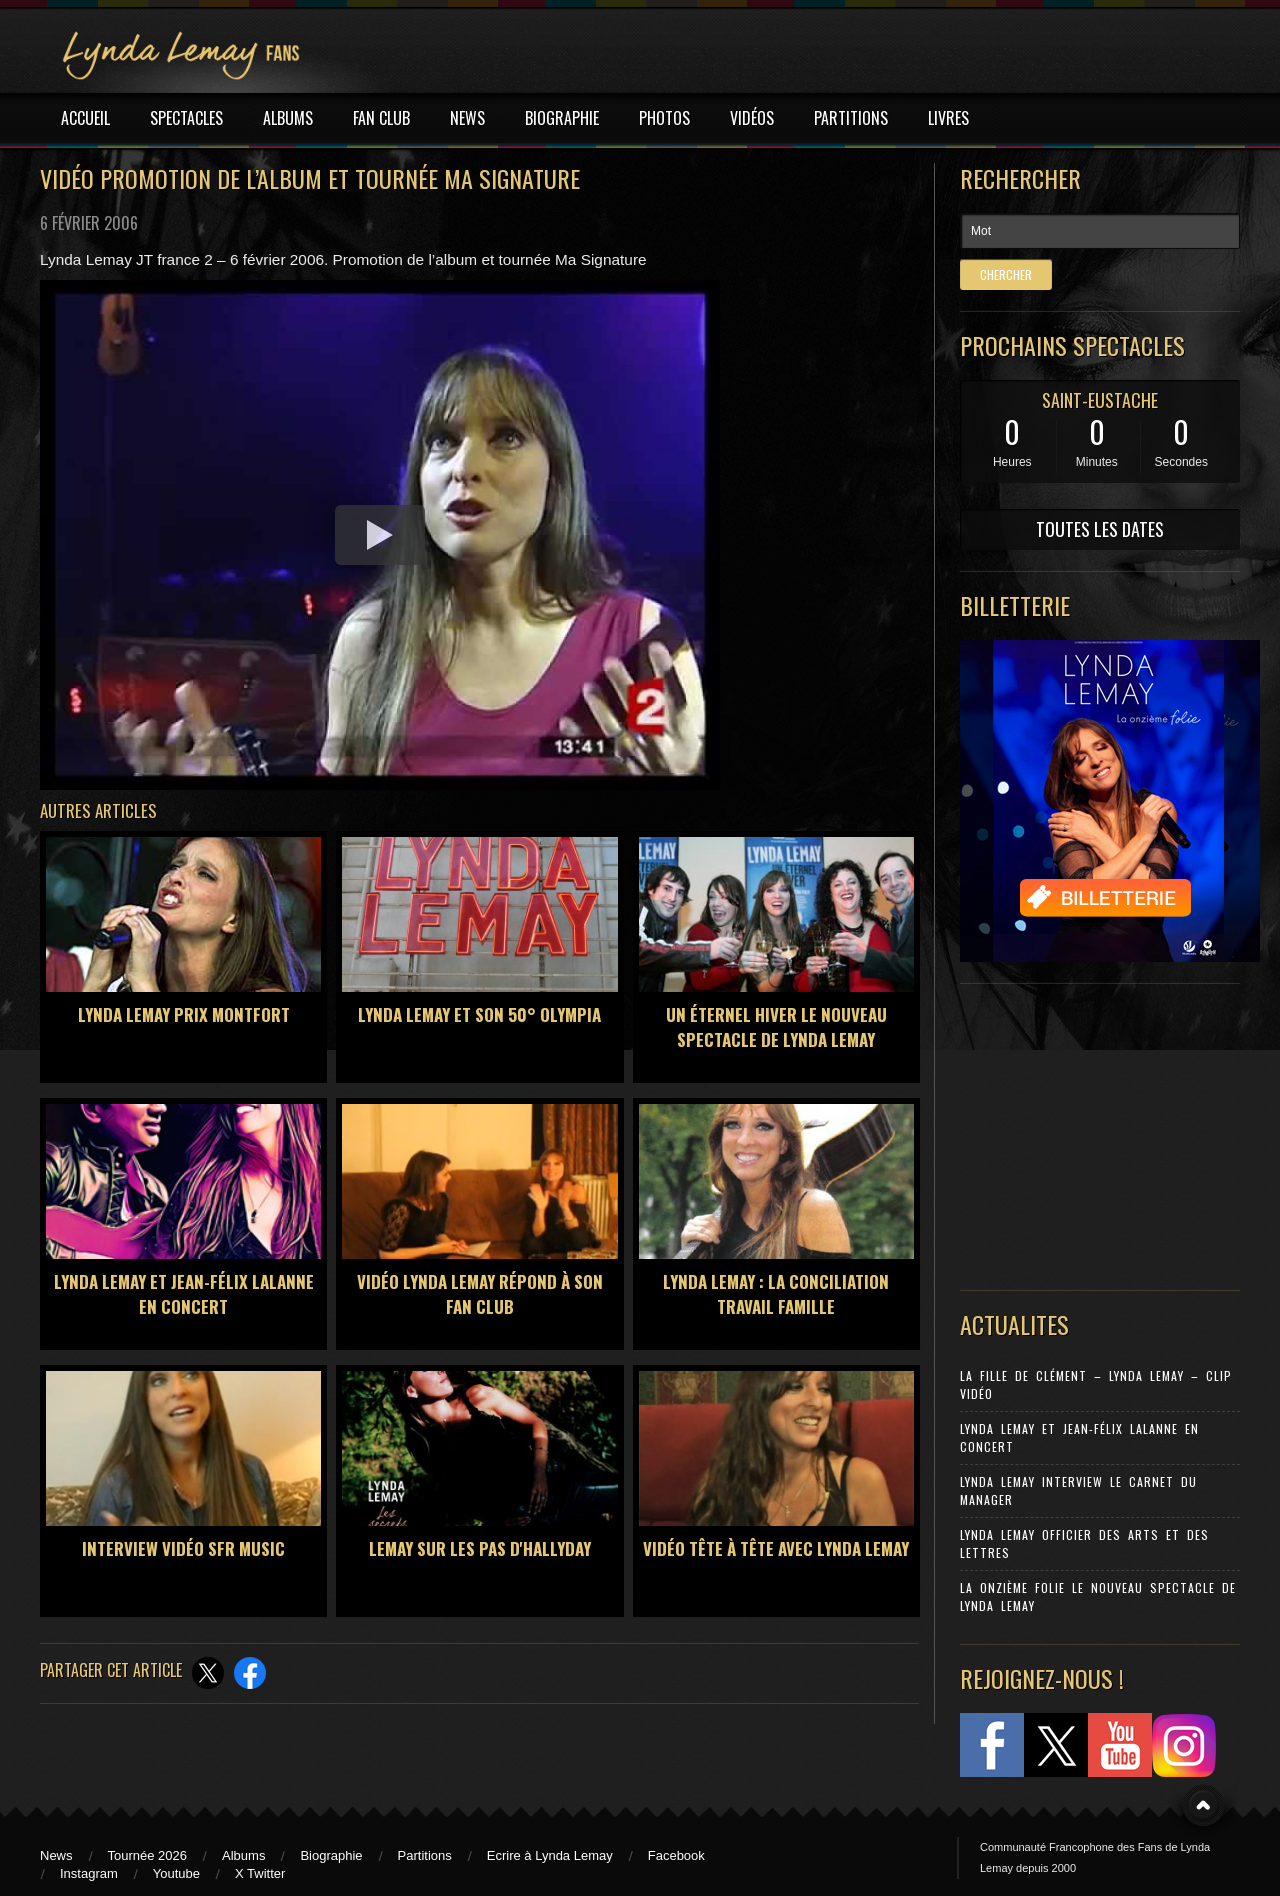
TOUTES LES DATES (1100, 529)
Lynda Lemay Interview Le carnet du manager (1078, 1490)
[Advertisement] (1090, 1132)
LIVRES (948, 118)
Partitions (425, 1855)
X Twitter (260, 1873)
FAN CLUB (381, 118)
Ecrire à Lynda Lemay (550, 1855)
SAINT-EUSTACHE (1100, 400)
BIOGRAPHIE (562, 118)
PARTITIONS (851, 118)
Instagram (89, 1873)
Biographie (331, 1855)
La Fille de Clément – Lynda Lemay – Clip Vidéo (1096, 1384)
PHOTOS (664, 118)
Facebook (676, 1855)
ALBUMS (288, 118)
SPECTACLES (186, 118)
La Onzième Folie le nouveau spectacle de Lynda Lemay (1098, 1596)
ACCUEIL (85, 118)
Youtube (176, 1873)
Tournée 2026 (148, 1855)
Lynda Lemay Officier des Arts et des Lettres (1084, 1543)
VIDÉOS (752, 118)
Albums (243, 1855)
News (56, 1855)
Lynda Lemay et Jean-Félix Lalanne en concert (1079, 1437)
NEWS (467, 118)
